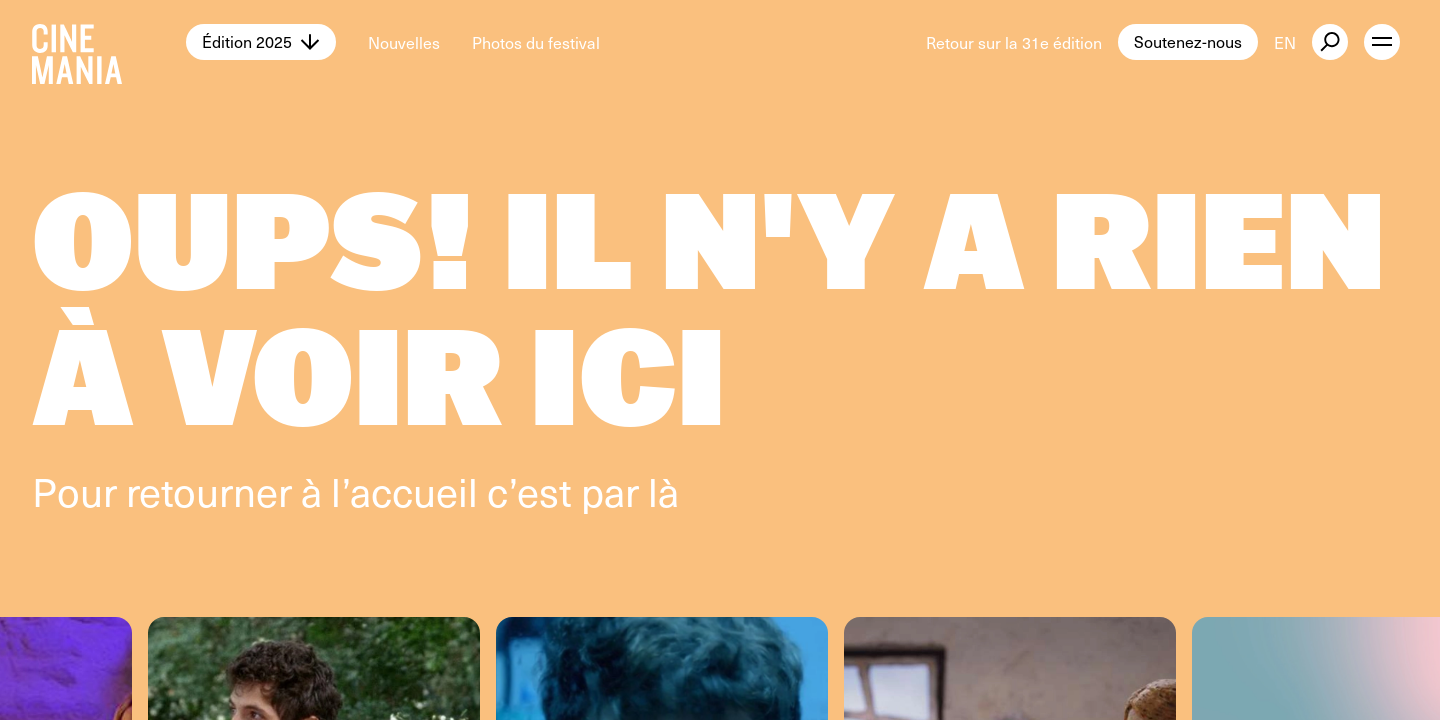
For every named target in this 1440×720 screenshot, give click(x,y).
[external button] (1330, 42)
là (663, 490)
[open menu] (1382, 42)
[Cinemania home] (109, 42)
